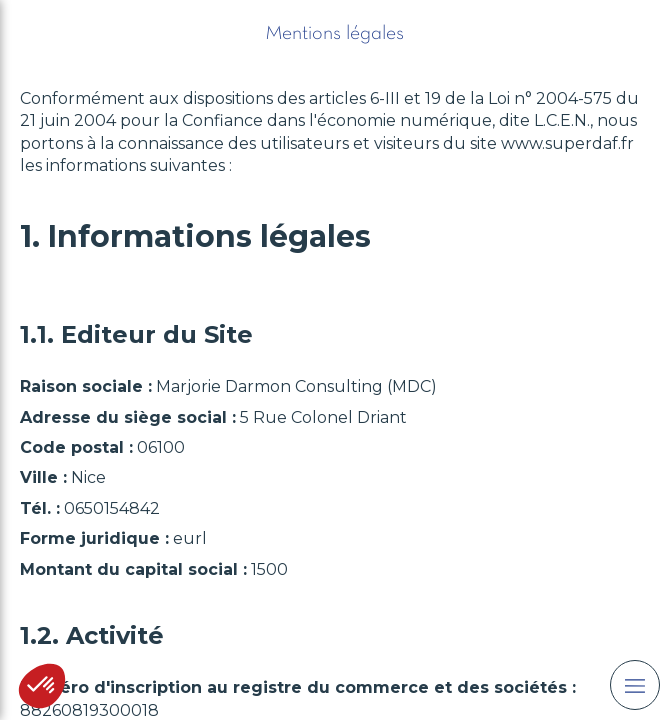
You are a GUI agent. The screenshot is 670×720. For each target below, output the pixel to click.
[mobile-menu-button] (635, 685)
